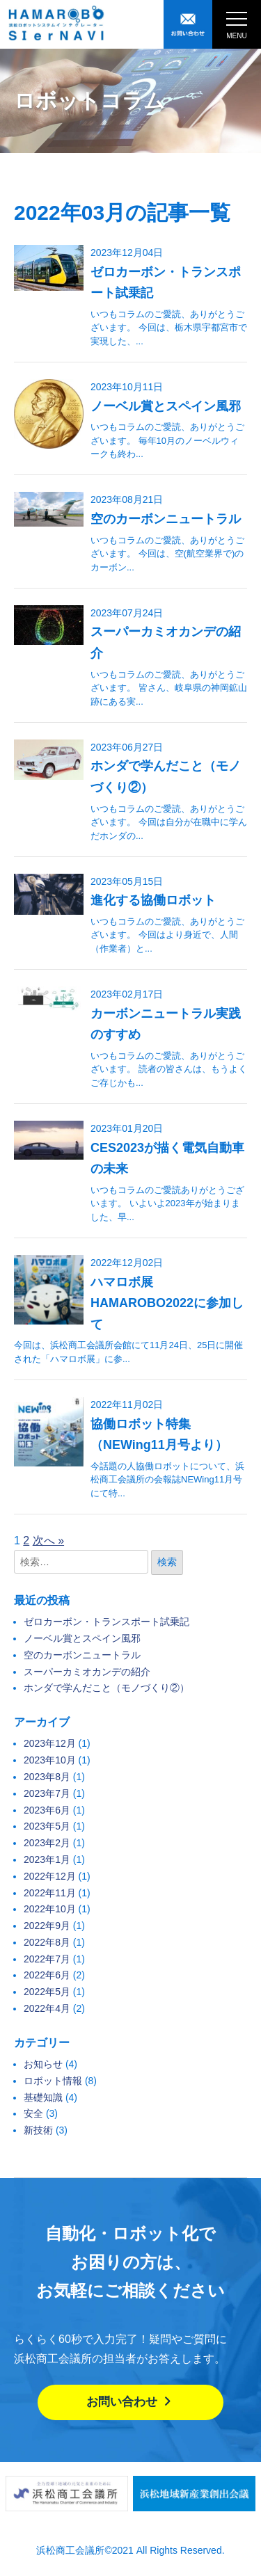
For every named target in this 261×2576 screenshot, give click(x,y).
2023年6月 (47, 1810)
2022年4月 (47, 2008)
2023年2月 (47, 1842)
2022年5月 (47, 1991)
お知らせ (43, 2064)
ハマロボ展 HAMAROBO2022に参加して (167, 1303)
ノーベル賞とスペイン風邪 (165, 406)
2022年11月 (50, 1892)
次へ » (48, 1540)
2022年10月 (50, 1908)
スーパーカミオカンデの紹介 (87, 1671)
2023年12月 (50, 1743)
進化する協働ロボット (153, 900)
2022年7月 (47, 1959)
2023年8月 (47, 1776)
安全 (33, 2113)
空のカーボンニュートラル (165, 519)
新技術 (38, 2130)
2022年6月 (47, 1975)
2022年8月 (47, 1942)
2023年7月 (47, 1793)
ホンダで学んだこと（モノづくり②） (106, 1687)
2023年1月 (47, 1859)
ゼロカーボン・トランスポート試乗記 (106, 1621)
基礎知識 (43, 2097)
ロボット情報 (53, 2080)
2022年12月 (50, 1876)
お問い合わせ (130, 2401)
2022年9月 (47, 1925)
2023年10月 (50, 1760)
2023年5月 (47, 1826)
